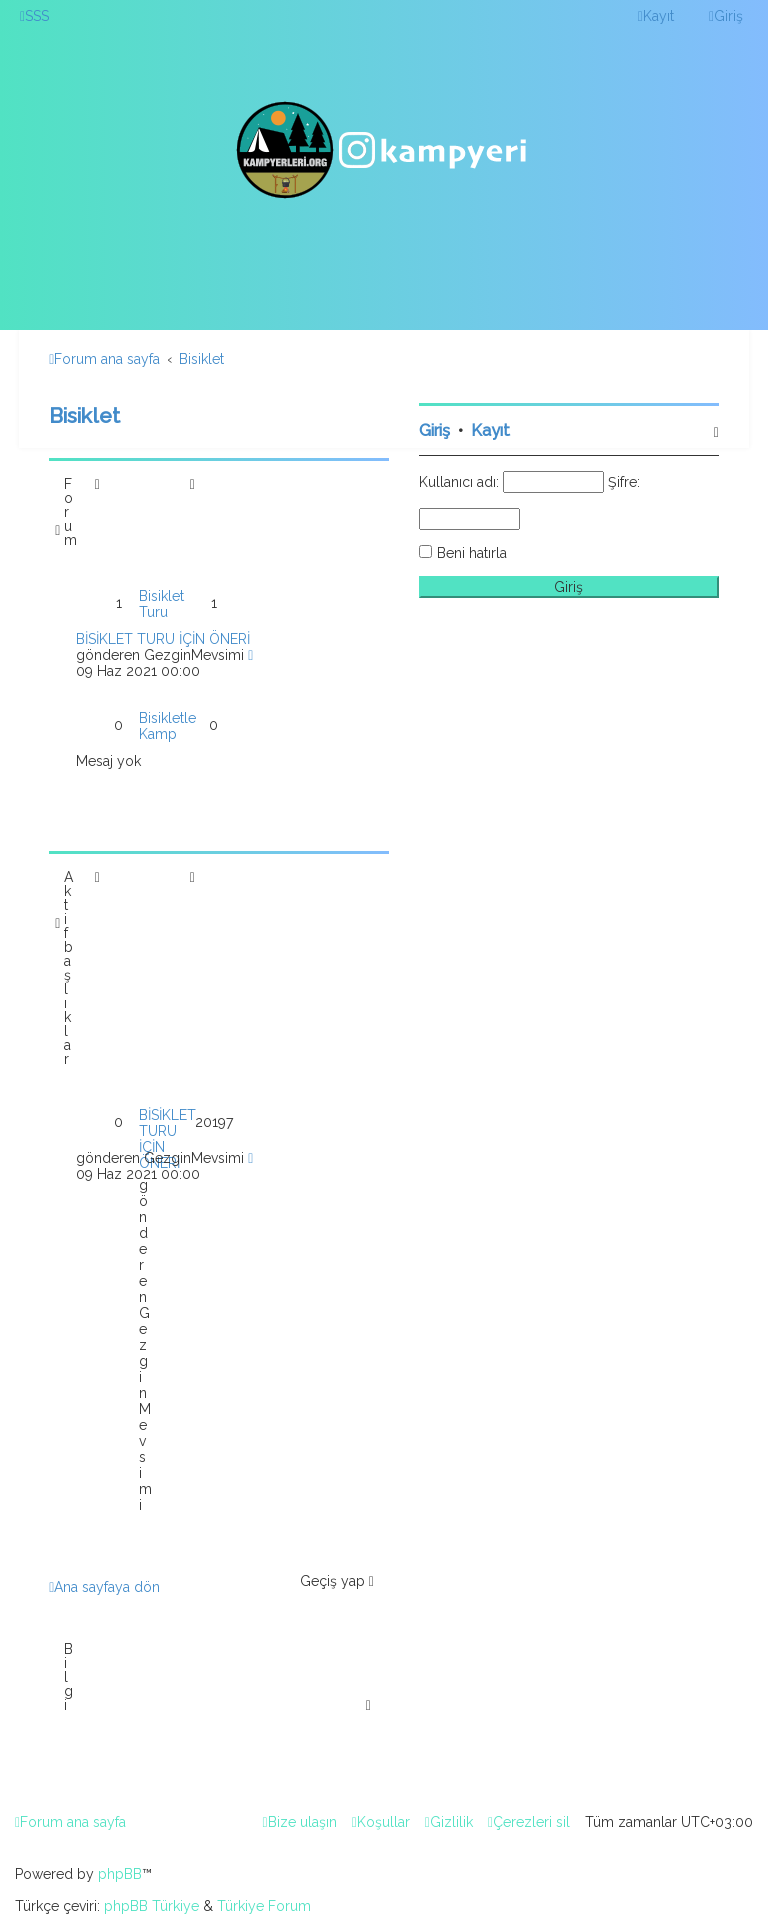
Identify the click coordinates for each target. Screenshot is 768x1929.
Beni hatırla (472, 553)
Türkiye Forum (264, 1906)
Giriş (434, 430)
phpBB (120, 1874)
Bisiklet (84, 415)
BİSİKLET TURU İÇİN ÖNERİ (163, 639)
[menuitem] (34, 16)
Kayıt (490, 430)
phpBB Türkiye (151, 1906)
